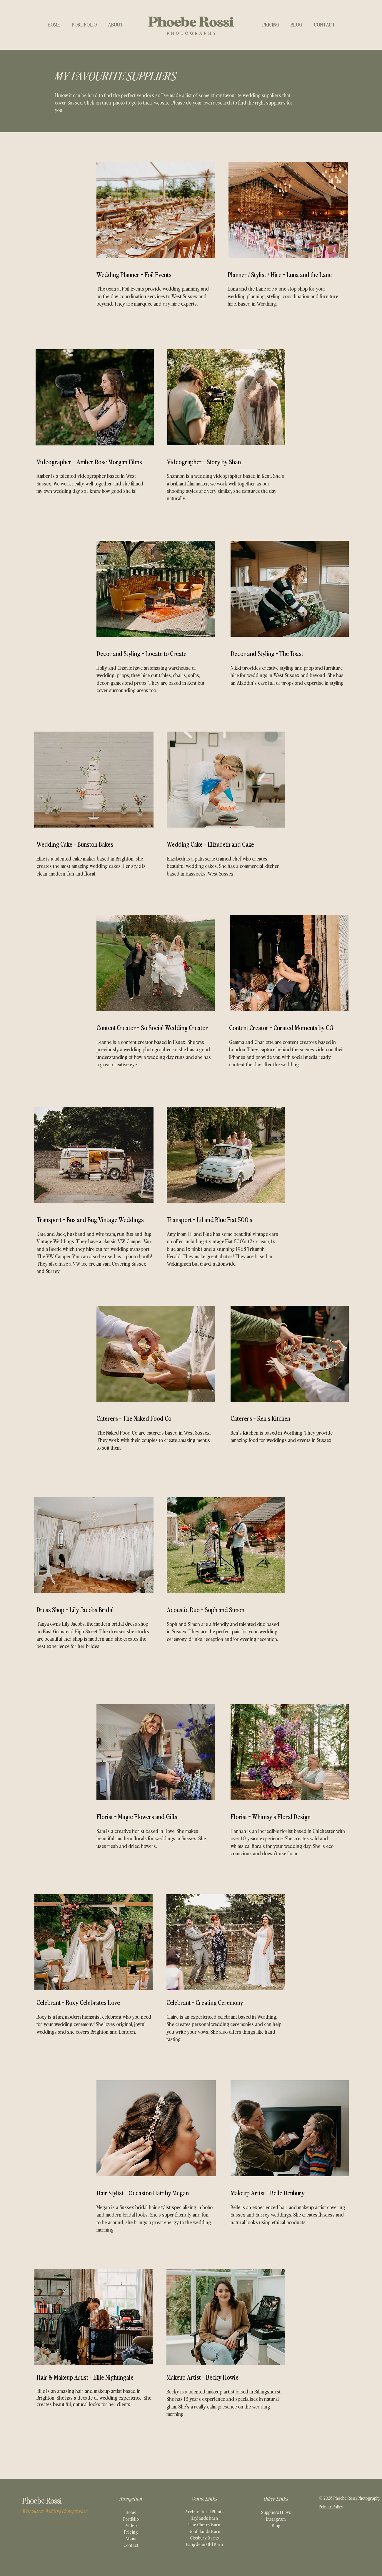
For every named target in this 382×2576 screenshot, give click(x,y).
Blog (276, 2525)
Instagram (276, 2518)
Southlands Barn (204, 2531)
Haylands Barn (204, 2517)
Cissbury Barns (204, 2537)
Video (131, 2525)
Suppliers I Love (276, 2512)
